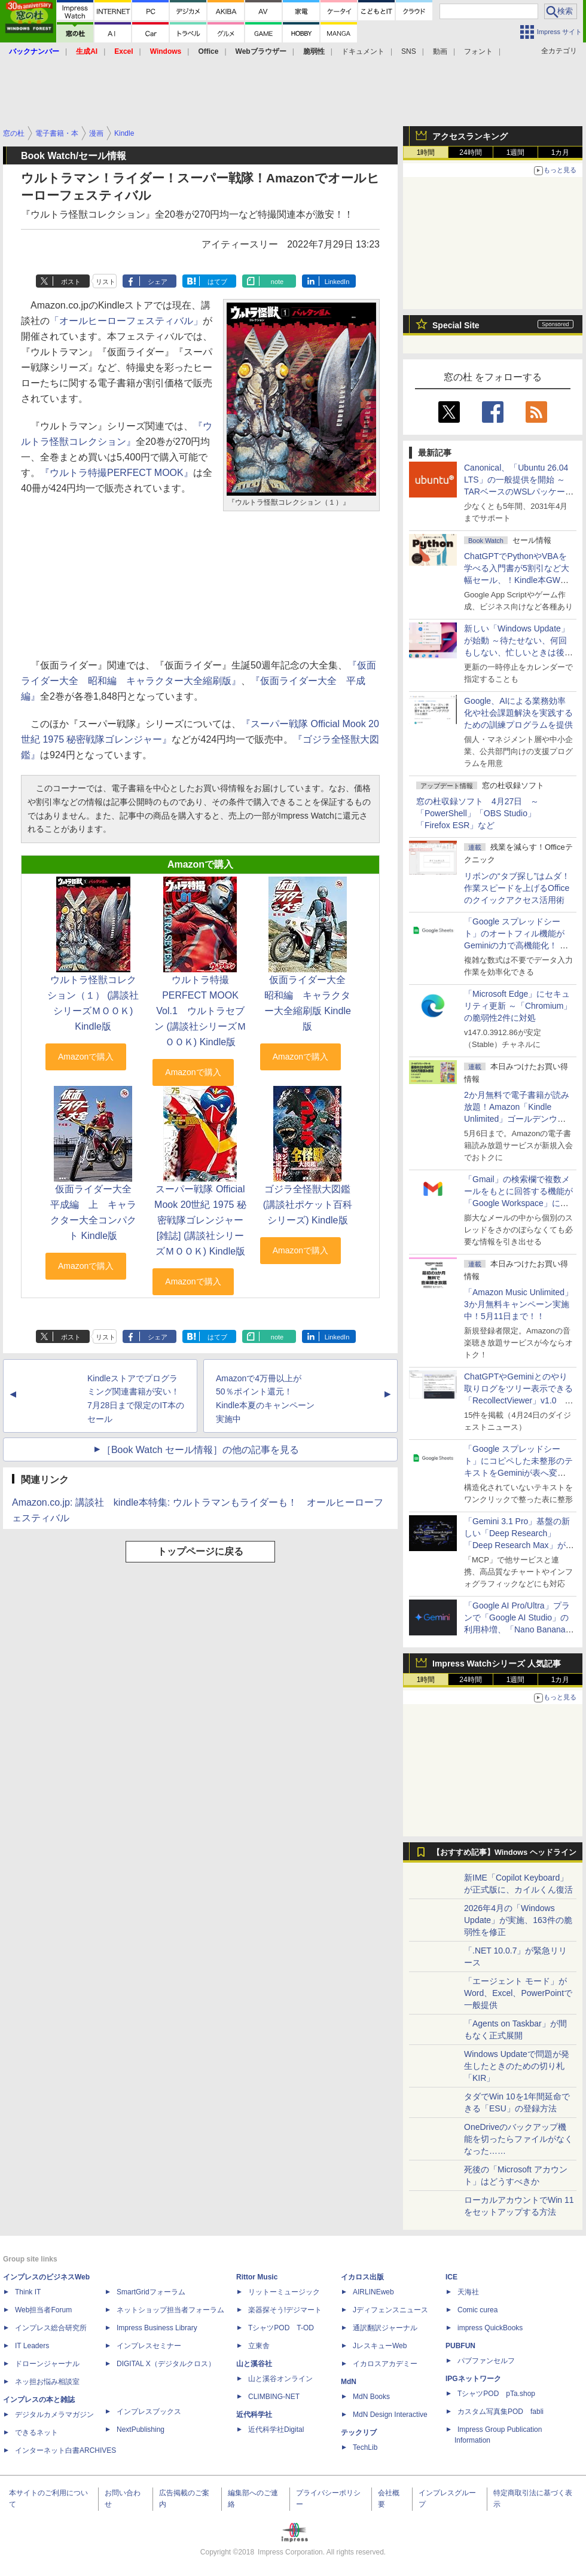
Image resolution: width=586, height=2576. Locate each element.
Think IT (28, 2292)
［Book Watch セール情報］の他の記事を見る (200, 1450)
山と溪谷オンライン (280, 2378)
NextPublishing (140, 2429)
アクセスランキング (470, 136)
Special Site (456, 325)
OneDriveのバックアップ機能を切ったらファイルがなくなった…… (518, 2139)
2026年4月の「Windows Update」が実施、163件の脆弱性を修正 (518, 1920)
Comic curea (477, 2310)
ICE (451, 2277)
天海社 (468, 2292)
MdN (348, 2381)
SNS (408, 51)
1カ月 (560, 152)
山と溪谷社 (254, 2364)
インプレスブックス (149, 2411)
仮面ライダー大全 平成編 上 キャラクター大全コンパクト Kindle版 (95, 1212)
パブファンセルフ (486, 2361)
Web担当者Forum (43, 2310)
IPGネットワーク (473, 2378)
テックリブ (359, 2432)
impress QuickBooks (490, 2328)
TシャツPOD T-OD (281, 2328)
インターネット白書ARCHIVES (65, 2450)
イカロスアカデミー (385, 2364)
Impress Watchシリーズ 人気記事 (496, 1663)
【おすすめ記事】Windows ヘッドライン (504, 1852)
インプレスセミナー (149, 2346)
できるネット (36, 2432)
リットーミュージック (284, 2292)
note (277, 281)
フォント (478, 51)
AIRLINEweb (373, 2292)
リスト (105, 281)
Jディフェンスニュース (390, 2310)
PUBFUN (460, 2346)
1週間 (515, 152)
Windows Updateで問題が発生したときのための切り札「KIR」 (516, 2066)
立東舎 (259, 2346)
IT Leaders (32, 2346)
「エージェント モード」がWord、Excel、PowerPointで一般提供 (518, 1993)
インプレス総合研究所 (51, 2328)
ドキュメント (362, 51)
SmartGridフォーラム (151, 2292)
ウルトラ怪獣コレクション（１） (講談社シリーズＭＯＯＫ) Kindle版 (93, 1003)
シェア (157, 281)
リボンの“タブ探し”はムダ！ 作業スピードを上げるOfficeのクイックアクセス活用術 (517, 888)
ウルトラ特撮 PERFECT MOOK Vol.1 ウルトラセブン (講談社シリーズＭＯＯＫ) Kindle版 (200, 1011)
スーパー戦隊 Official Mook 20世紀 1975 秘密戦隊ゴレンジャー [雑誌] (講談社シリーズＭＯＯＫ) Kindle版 (200, 1220)
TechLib (365, 2447)
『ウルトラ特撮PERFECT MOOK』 (116, 473)
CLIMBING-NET (274, 2396)
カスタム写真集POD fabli (500, 2411)
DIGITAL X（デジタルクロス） (166, 2364)
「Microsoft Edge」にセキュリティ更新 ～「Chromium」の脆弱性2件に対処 (518, 1006)
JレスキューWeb (380, 2346)
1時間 (426, 152)
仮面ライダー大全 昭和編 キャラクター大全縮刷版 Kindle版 (309, 1003)
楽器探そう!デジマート (285, 2310)
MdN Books (371, 2396)
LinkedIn (337, 281)
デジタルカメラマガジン (54, 2414)
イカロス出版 (362, 2277)
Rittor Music (256, 2277)
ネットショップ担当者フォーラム (170, 2310)
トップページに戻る (200, 1551)
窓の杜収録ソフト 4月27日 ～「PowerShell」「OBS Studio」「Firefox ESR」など (477, 813)
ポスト (71, 281)
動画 (440, 51)
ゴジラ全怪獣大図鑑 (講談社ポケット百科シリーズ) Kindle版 (307, 1204)
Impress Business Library (157, 2328)
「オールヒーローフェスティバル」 (126, 321)
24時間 (470, 152)
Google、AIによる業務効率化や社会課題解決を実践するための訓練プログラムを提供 (518, 713)
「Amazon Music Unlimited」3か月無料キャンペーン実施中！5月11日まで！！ (518, 1304)
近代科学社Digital (276, 2429)
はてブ (217, 281)
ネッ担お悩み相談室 (47, 2381)
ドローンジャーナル (47, 2364)
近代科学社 (254, 2414)
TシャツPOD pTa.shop (496, 2393)
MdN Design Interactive (390, 2414)
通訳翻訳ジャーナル (385, 2328)
